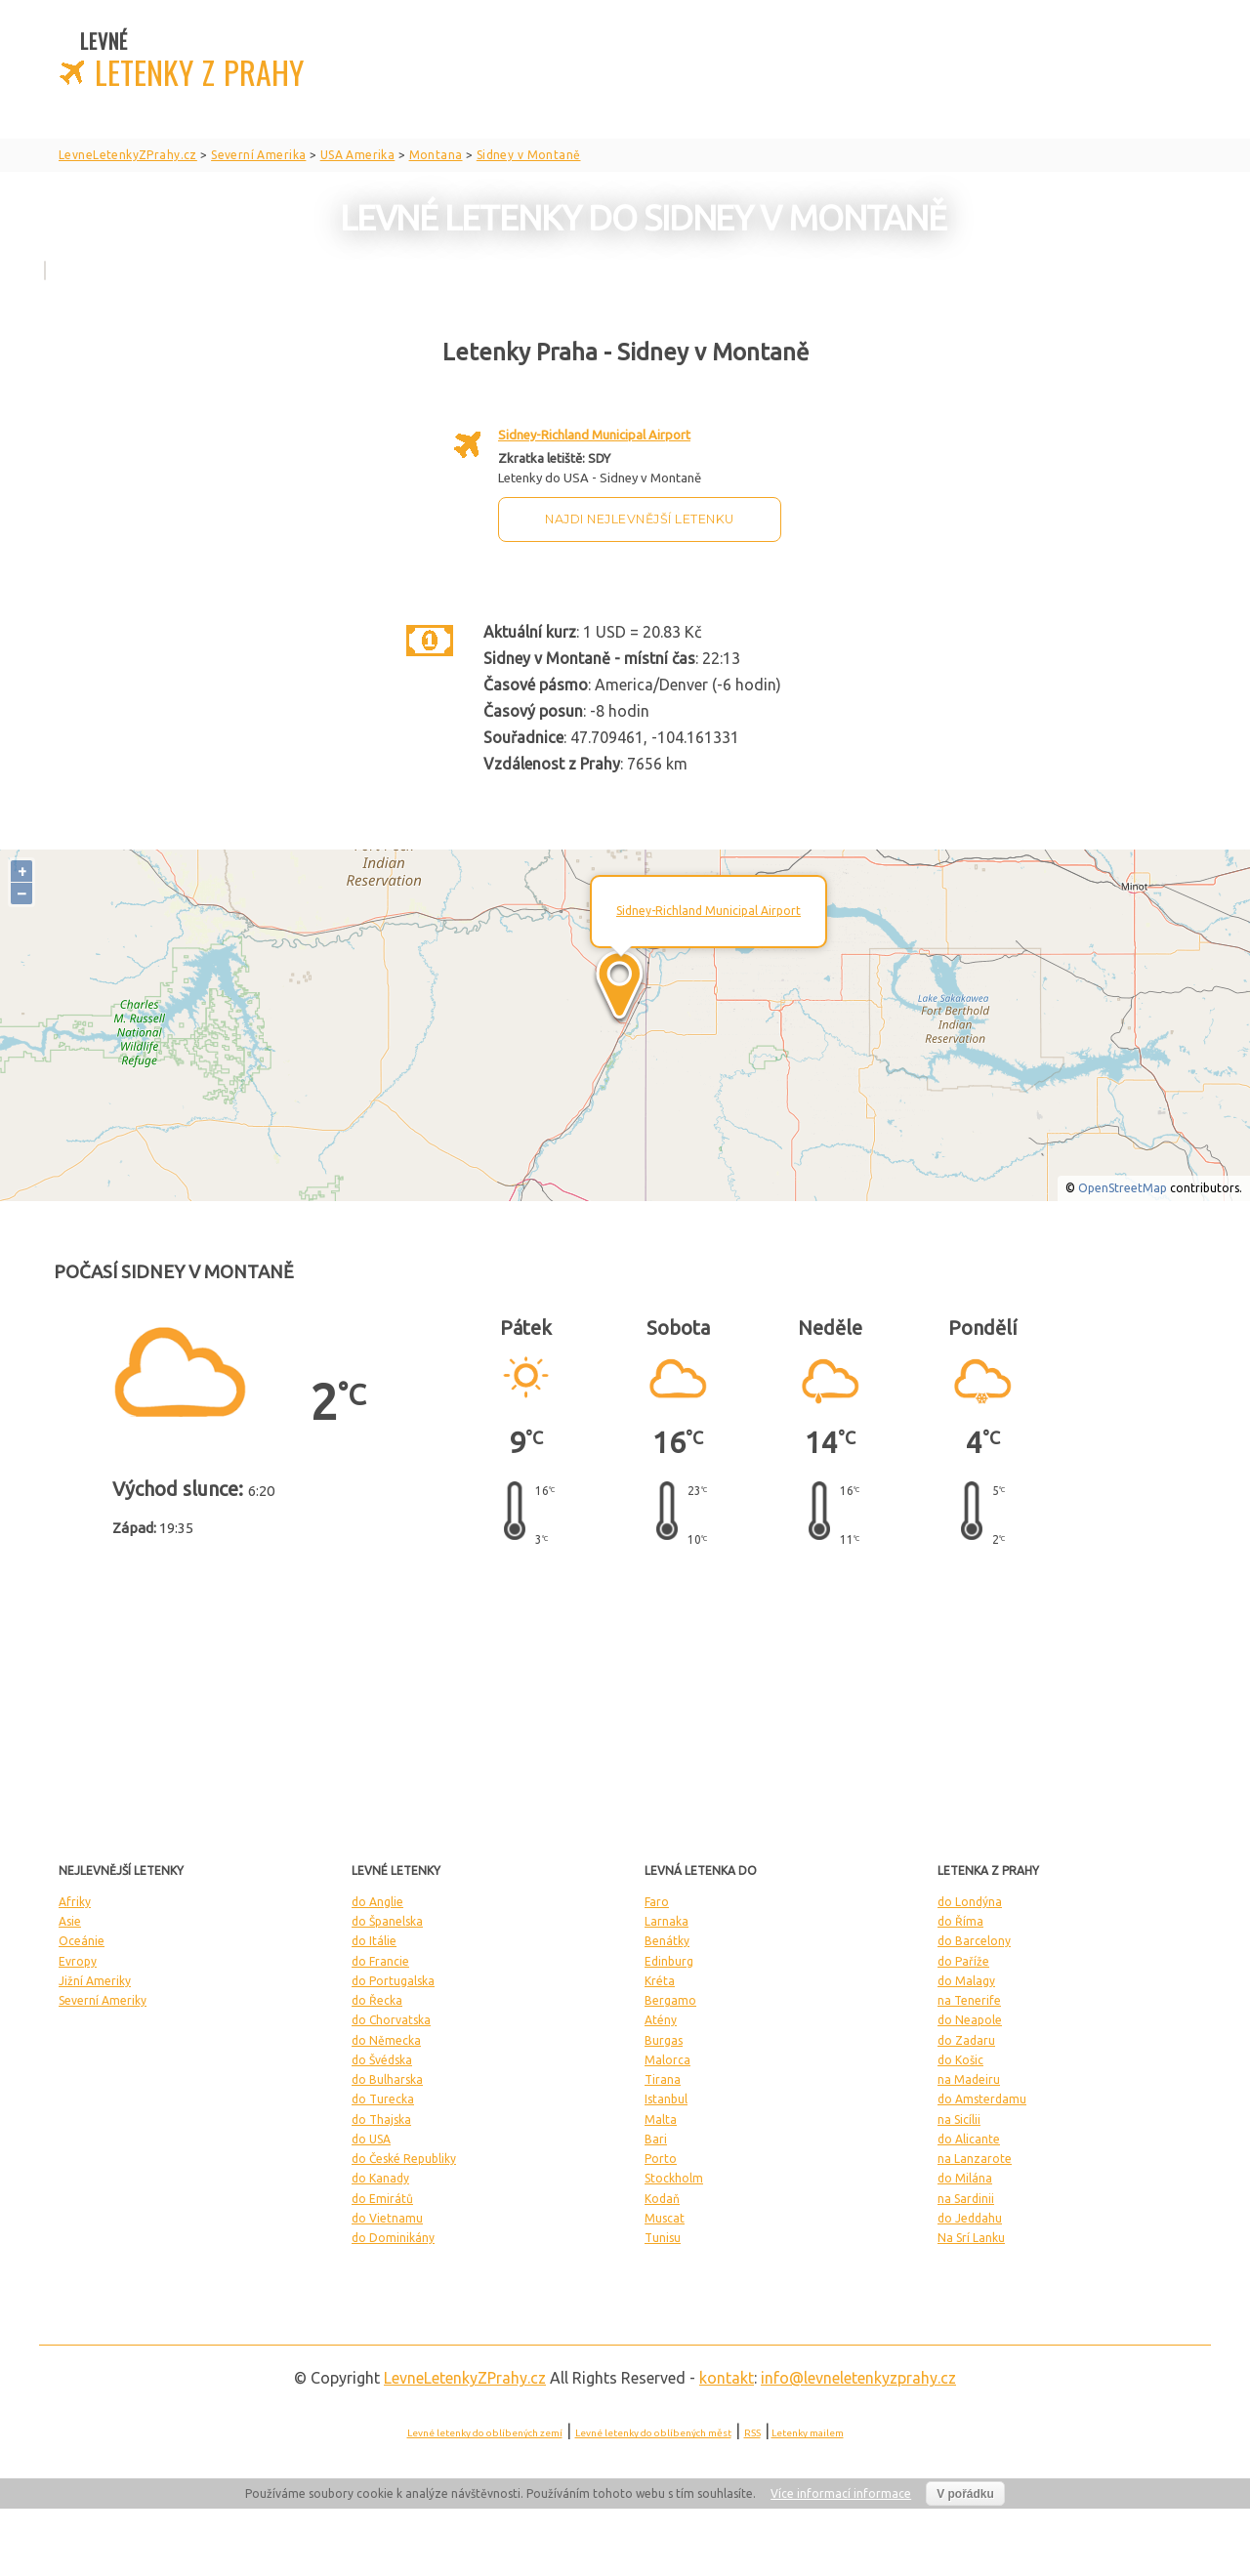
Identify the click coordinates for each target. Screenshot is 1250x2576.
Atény (661, 2020)
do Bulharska (387, 2079)
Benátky (667, 1940)
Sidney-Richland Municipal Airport (594, 434)
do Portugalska (393, 1980)
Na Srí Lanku (971, 2237)
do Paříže (963, 1961)
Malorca (667, 2060)
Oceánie (81, 1940)
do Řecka (377, 2000)
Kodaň (662, 2198)
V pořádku (965, 2494)
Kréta (660, 1980)
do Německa (386, 2040)
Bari (656, 2139)
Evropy (78, 1961)
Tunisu (663, 2237)
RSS (752, 2433)
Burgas (664, 2040)
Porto (661, 2158)
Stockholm (674, 2178)
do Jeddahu (970, 2218)
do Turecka (383, 2099)
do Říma (960, 1921)
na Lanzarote (975, 2158)
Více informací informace (841, 2493)
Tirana (663, 2079)
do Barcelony (974, 1940)
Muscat (665, 2218)
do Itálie (374, 1940)
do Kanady (380, 2178)
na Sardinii (966, 2198)
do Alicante (969, 2139)
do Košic (960, 2060)
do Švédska (382, 2060)
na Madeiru (969, 2079)
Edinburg (669, 1961)
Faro (657, 1901)
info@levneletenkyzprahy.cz (858, 2378)
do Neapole (970, 2020)
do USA (371, 2139)
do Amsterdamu (982, 2099)
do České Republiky (404, 2158)
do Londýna (970, 1901)
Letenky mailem (807, 2433)
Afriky (75, 1901)
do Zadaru (966, 2040)
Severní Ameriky (102, 2000)
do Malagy (966, 1980)
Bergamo (670, 2000)
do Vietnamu (387, 2218)
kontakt (726, 2378)
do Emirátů (382, 2198)
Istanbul (666, 2099)
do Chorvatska (391, 2020)
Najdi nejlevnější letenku (639, 519)
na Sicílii (959, 2119)
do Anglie (377, 1901)
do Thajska (381, 2119)
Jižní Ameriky (95, 1980)
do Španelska (387, 1921)
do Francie (380, 1961)
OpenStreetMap (1122, 1188)
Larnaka (666, 1921)
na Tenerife (969, 2000)
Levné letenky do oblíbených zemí (484, 2433)
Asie (70, 1921)
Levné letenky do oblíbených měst (653, 2433)
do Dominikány (393, 2237)
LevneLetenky (465, 2378)
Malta (661, 2119)
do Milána (965, 2178)
